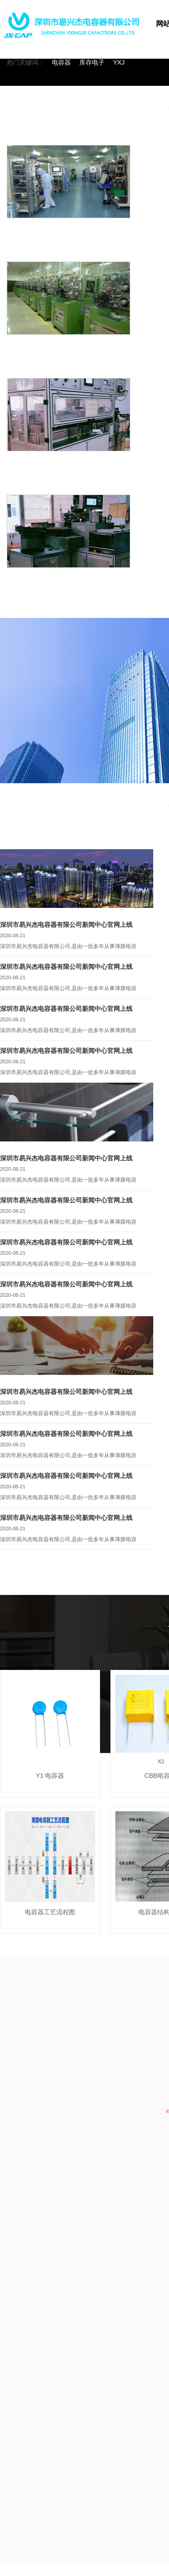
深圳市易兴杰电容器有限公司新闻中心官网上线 (66, 924)
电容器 (61, 62)
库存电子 (92, 62)
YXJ (119, 62)
